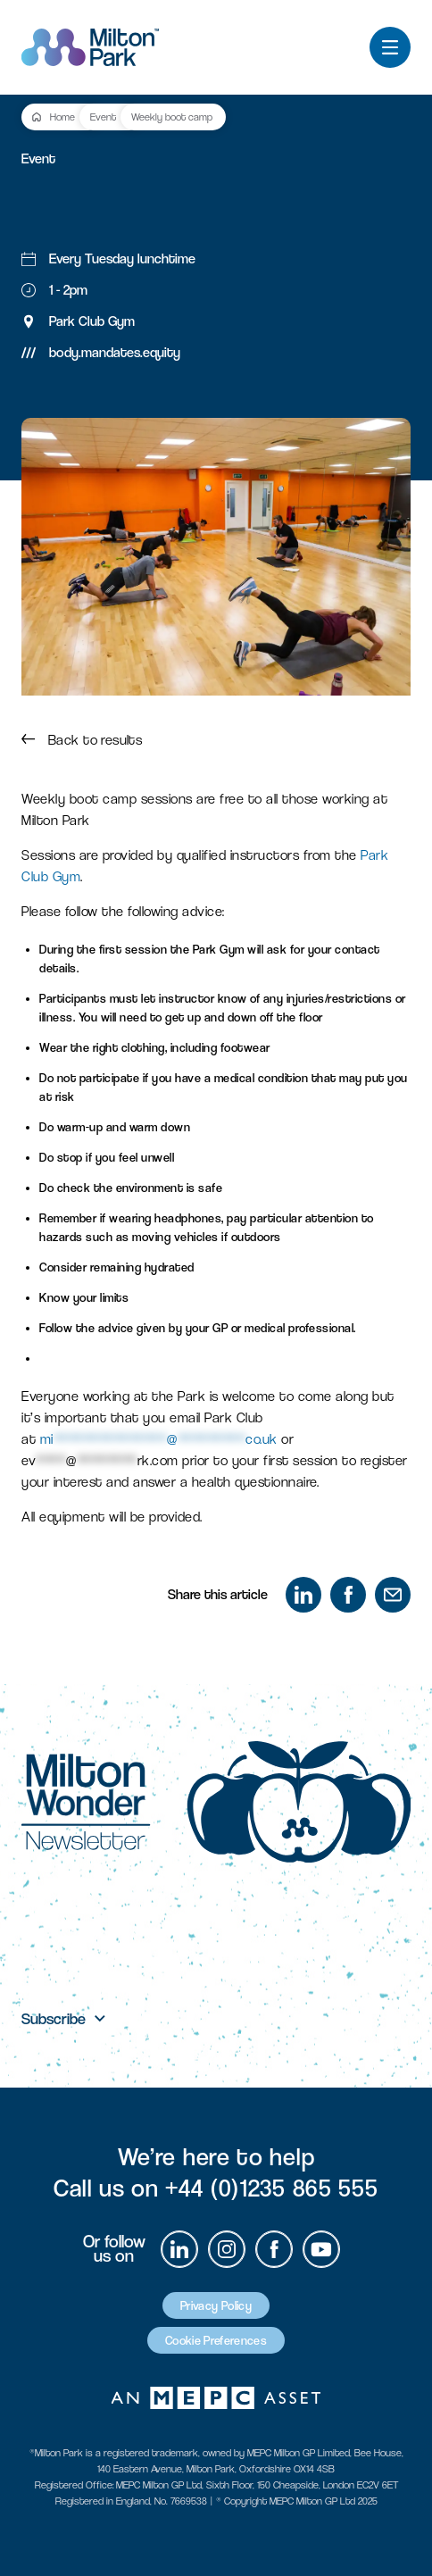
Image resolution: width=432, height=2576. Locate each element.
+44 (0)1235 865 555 (271, 2188)
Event (103, 117)
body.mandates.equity (114, 352)
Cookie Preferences (216, 2340)
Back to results (81, 739)
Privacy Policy (216, 2305)
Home (62, 117)
